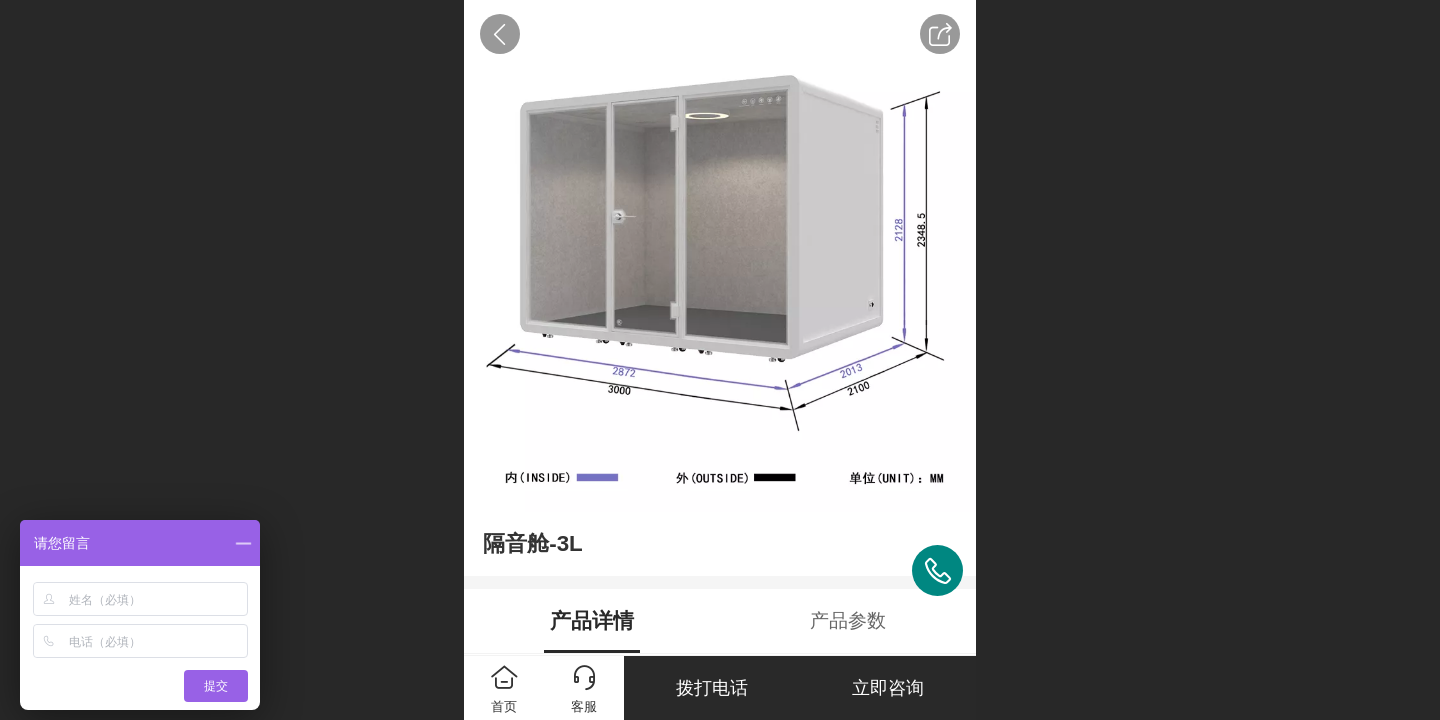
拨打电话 (712, 688)
